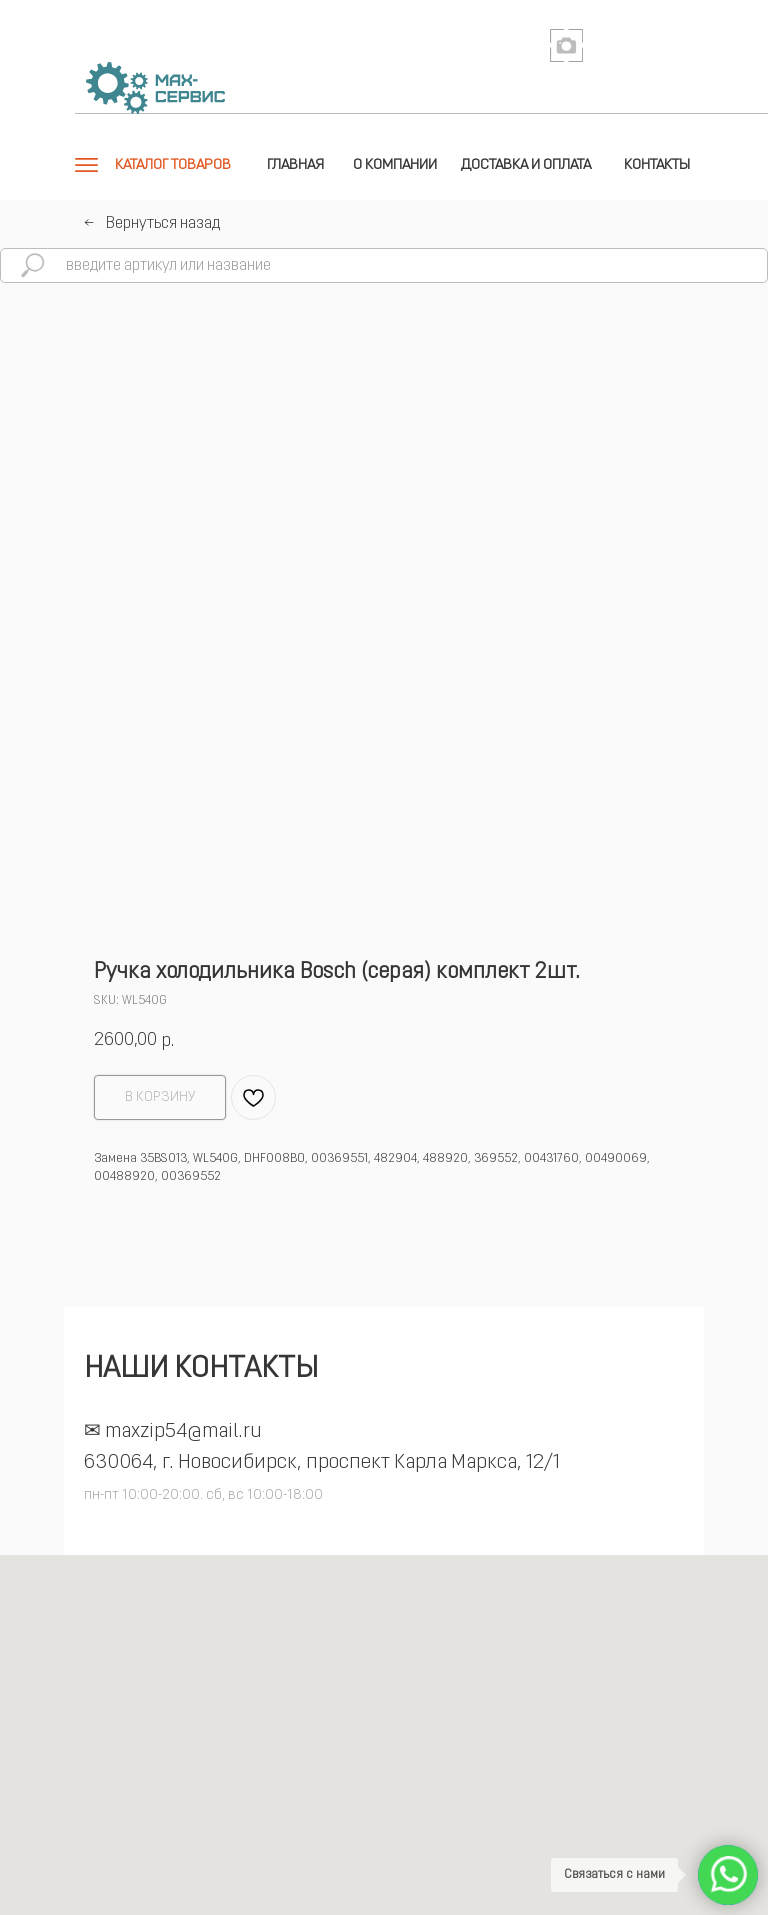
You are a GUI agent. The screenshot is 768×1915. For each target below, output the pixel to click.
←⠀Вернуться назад (152, 224)
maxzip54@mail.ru (183, 1432)
